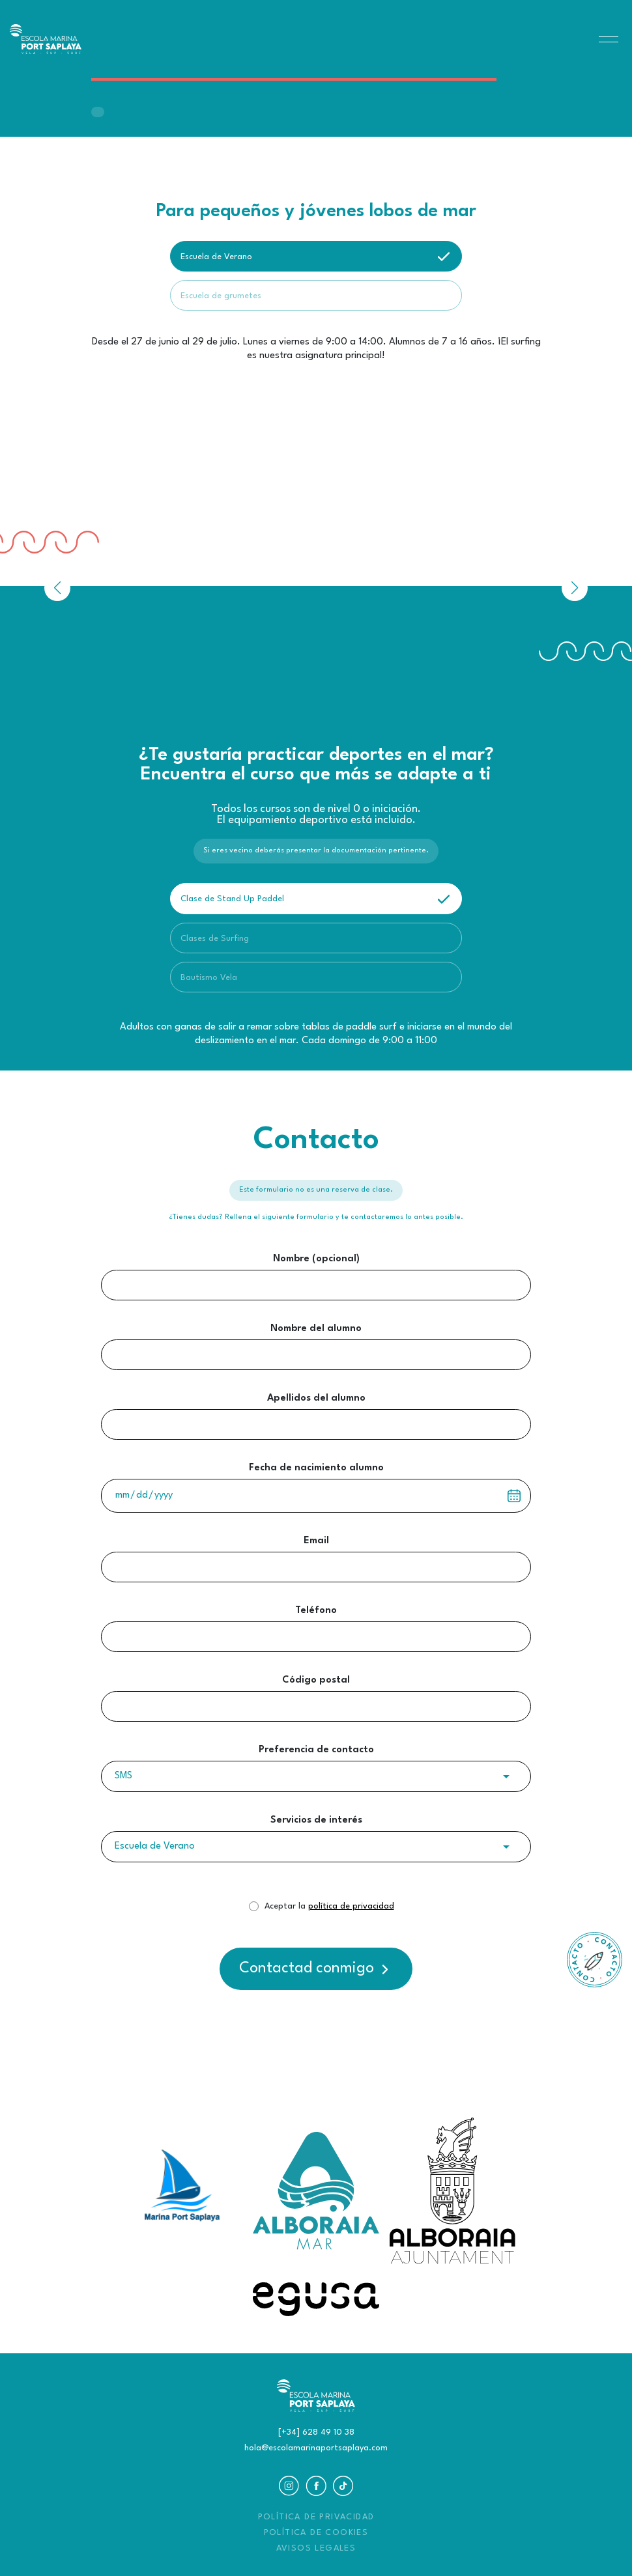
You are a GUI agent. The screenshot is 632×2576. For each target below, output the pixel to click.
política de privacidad (351, 1906)
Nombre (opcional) (316, 1259)
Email (316, 1541)
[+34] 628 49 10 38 (316, 2432)
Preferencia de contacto (316, 1750)
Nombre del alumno (316, 1329)
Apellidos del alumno (316, 1398)
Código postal (316, 1680)
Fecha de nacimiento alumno (316, 1468)
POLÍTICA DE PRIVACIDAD (316, 2517)
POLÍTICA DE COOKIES (316, 2532)
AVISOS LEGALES (316, 2548)
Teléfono (316, 1611)
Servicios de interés (316, 1820)
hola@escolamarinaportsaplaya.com (316, 2448)
